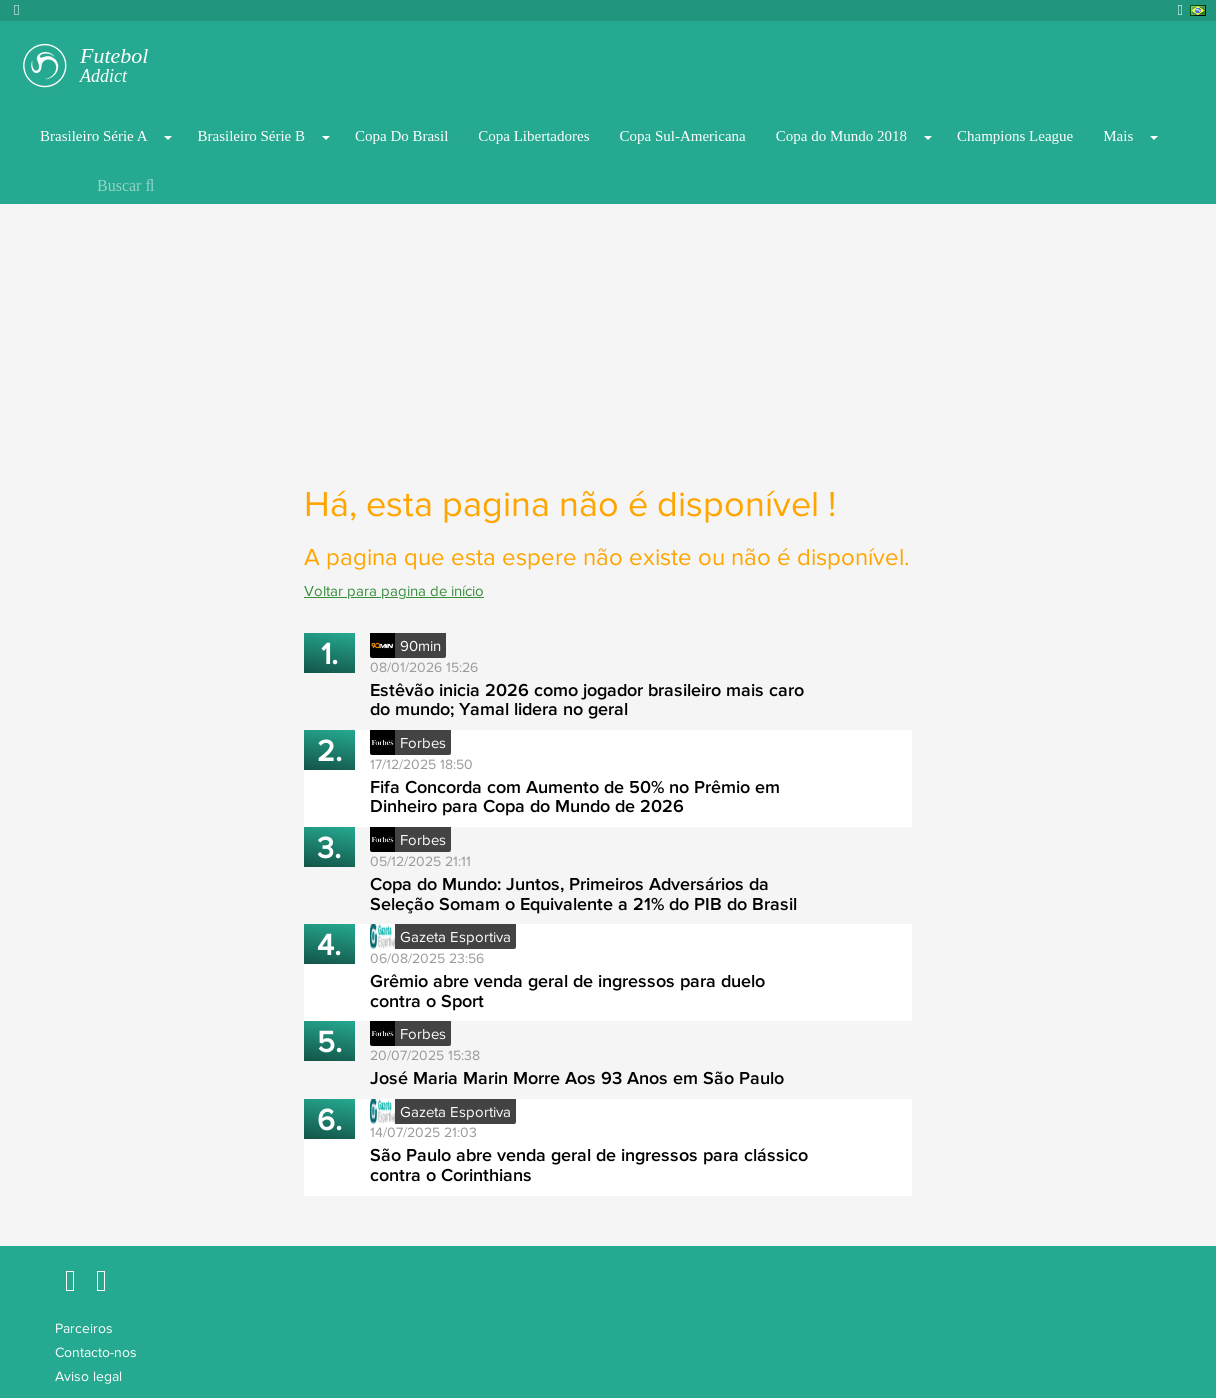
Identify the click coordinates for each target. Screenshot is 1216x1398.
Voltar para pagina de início (394, 590)
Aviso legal (88, 1376)
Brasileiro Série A (93, 136)
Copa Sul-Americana (683, 136)
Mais (1118, 136)
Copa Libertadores (533, 136)
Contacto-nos (96, 1352)
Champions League (1015, 136)
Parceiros (84, 1328)
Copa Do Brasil (401, 136)
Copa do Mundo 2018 (841, 136)
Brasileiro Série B (250, 136)
